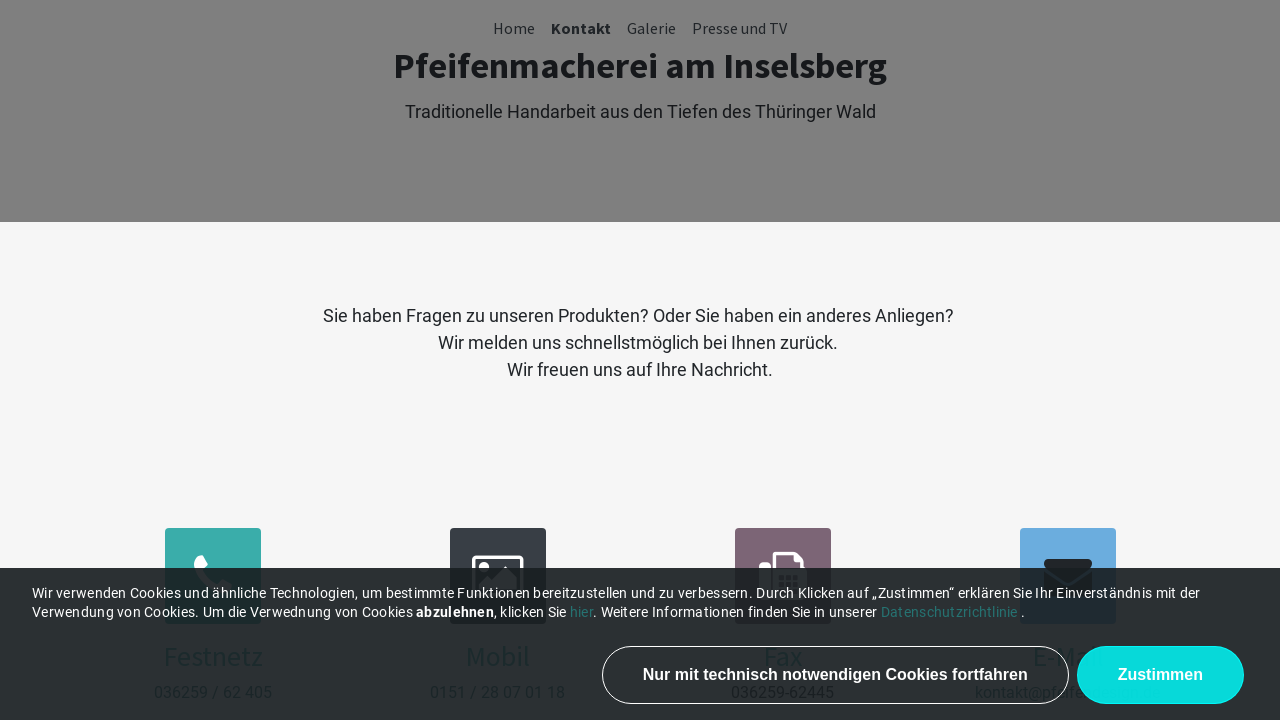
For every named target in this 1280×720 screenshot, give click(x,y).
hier (581, 612)
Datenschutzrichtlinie (949, 612)
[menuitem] (514, 28)
